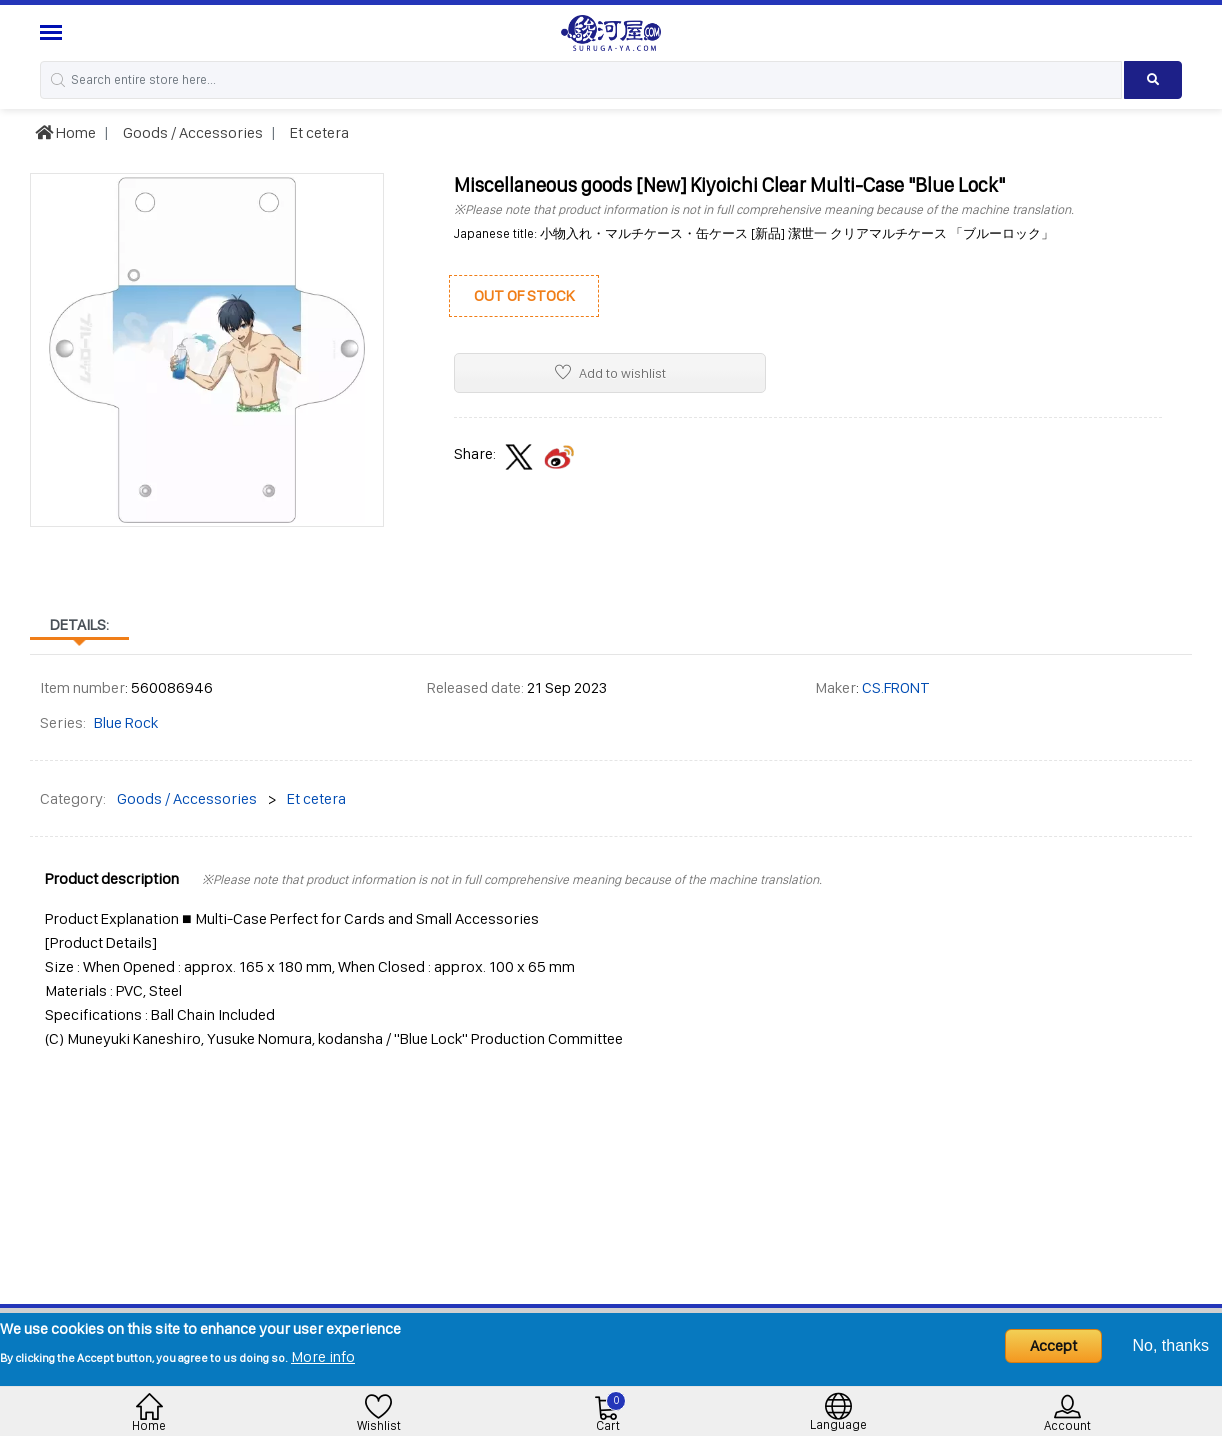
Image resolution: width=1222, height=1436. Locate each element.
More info (323, 1356)
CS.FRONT (896, 687)
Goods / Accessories (191, 132)
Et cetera (318, 132)
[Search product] (1153, 80)
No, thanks (1171, 1345)
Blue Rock (126, 722)
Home (65, 132)
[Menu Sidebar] (53, 32)
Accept (1053, 1345)
